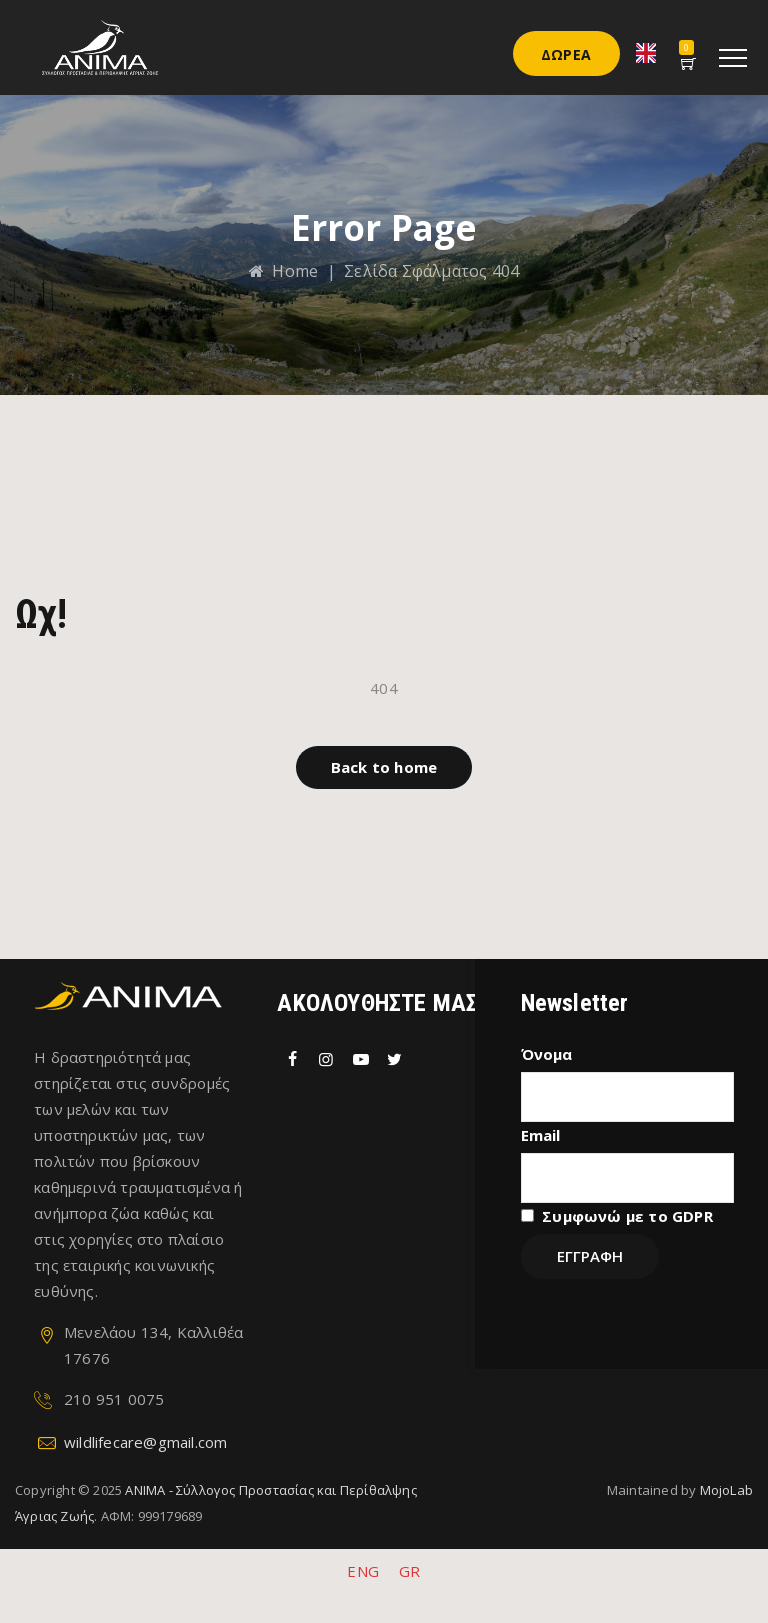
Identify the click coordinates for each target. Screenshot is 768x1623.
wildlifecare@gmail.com (145, 1442)
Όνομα (547, 1054)
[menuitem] (363, 1571)
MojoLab (726, 1490)
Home (283, 271)
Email (541, 1135)
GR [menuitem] (409, 1571)
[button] (384, 767)
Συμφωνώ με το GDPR (627, 1216)
